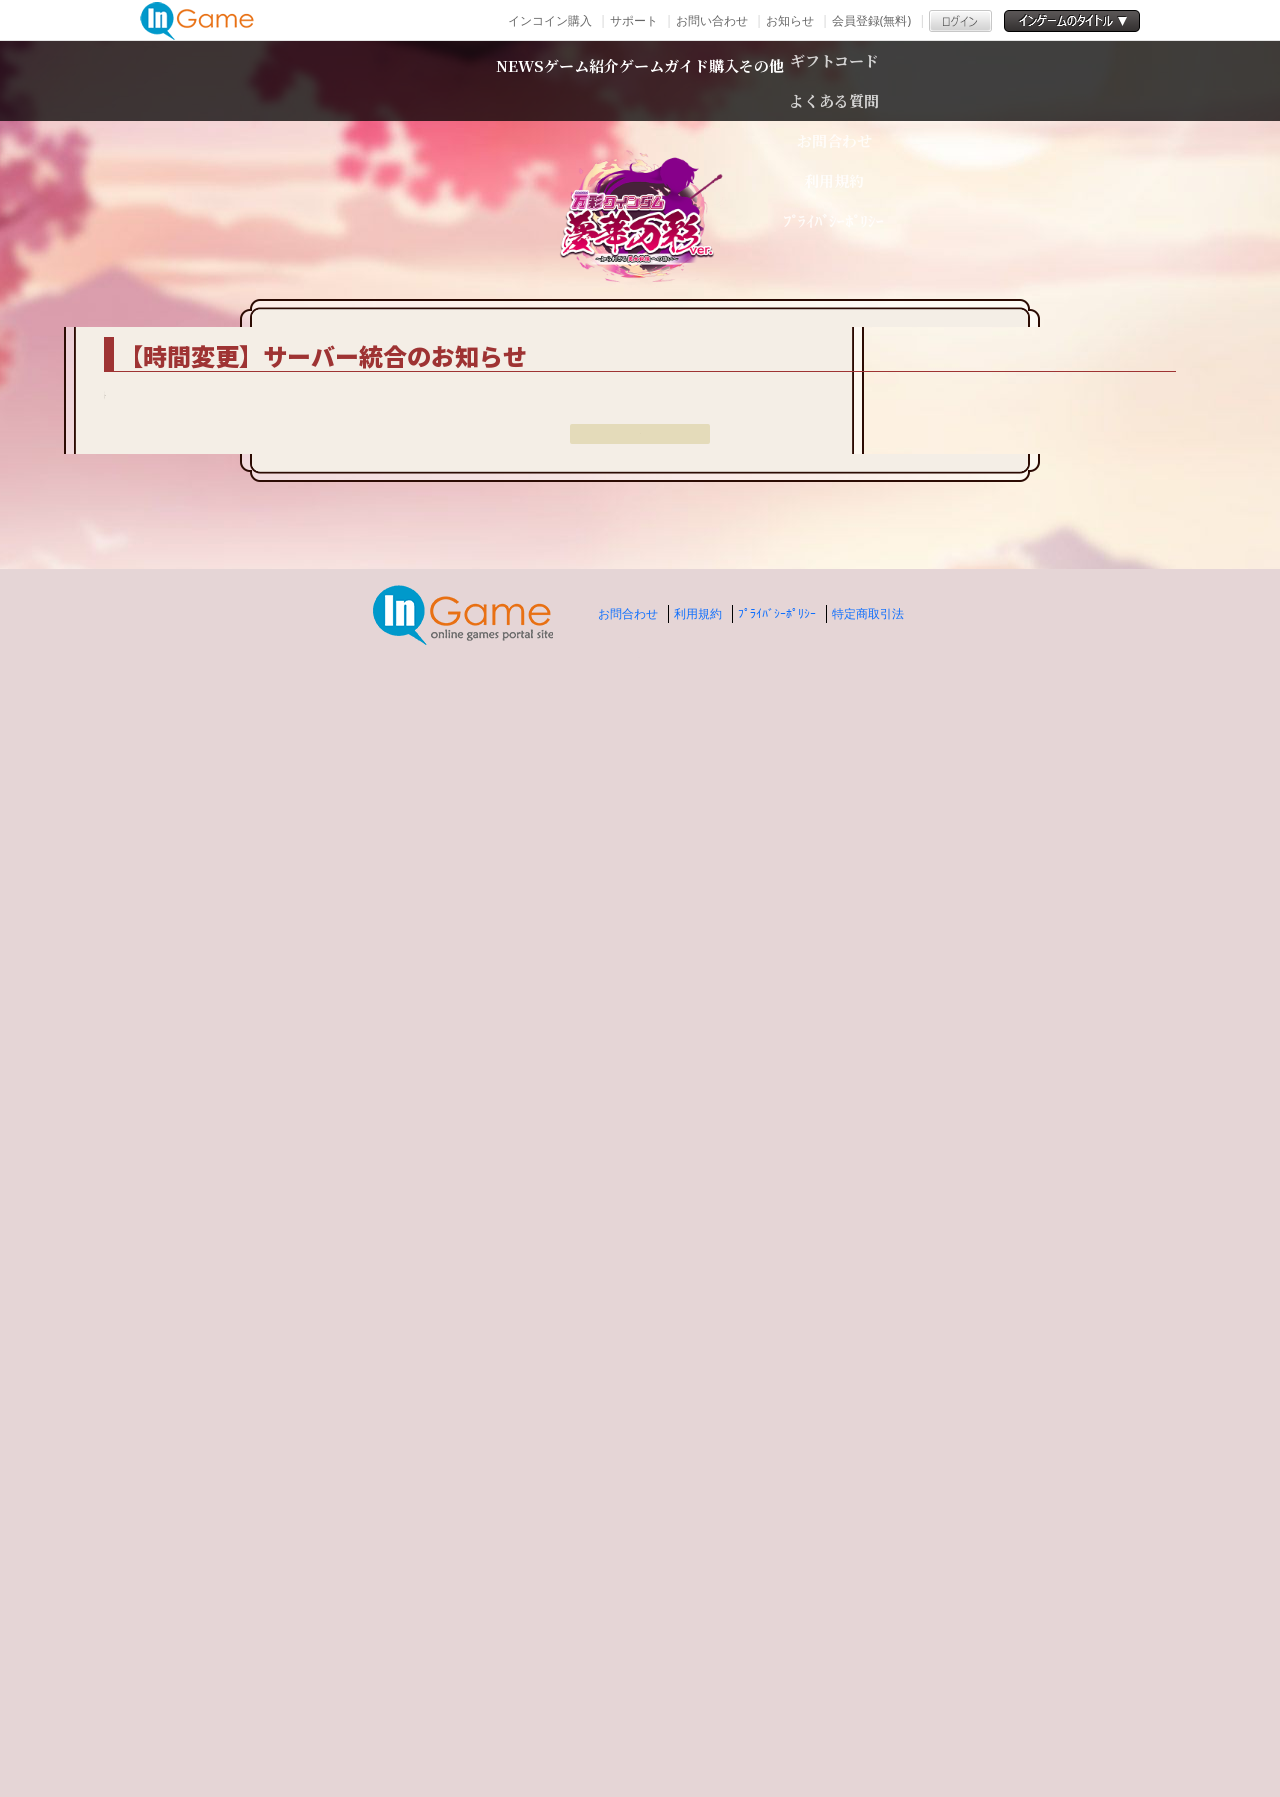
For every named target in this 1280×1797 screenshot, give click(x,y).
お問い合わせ (712, 20)
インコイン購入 (550, 20)
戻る (640, 1564)
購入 (813, 80)
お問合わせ (628, 1717)
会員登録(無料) (871, 20)
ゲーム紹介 (506, 80)
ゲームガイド (677, 80)
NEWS (369, 80)
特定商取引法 (868, 1717)
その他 (913, 80)
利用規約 (698, 1717)
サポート (634, 20)
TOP (260, 299)
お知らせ (790, 20)
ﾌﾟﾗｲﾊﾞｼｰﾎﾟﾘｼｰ (777, 1717)
